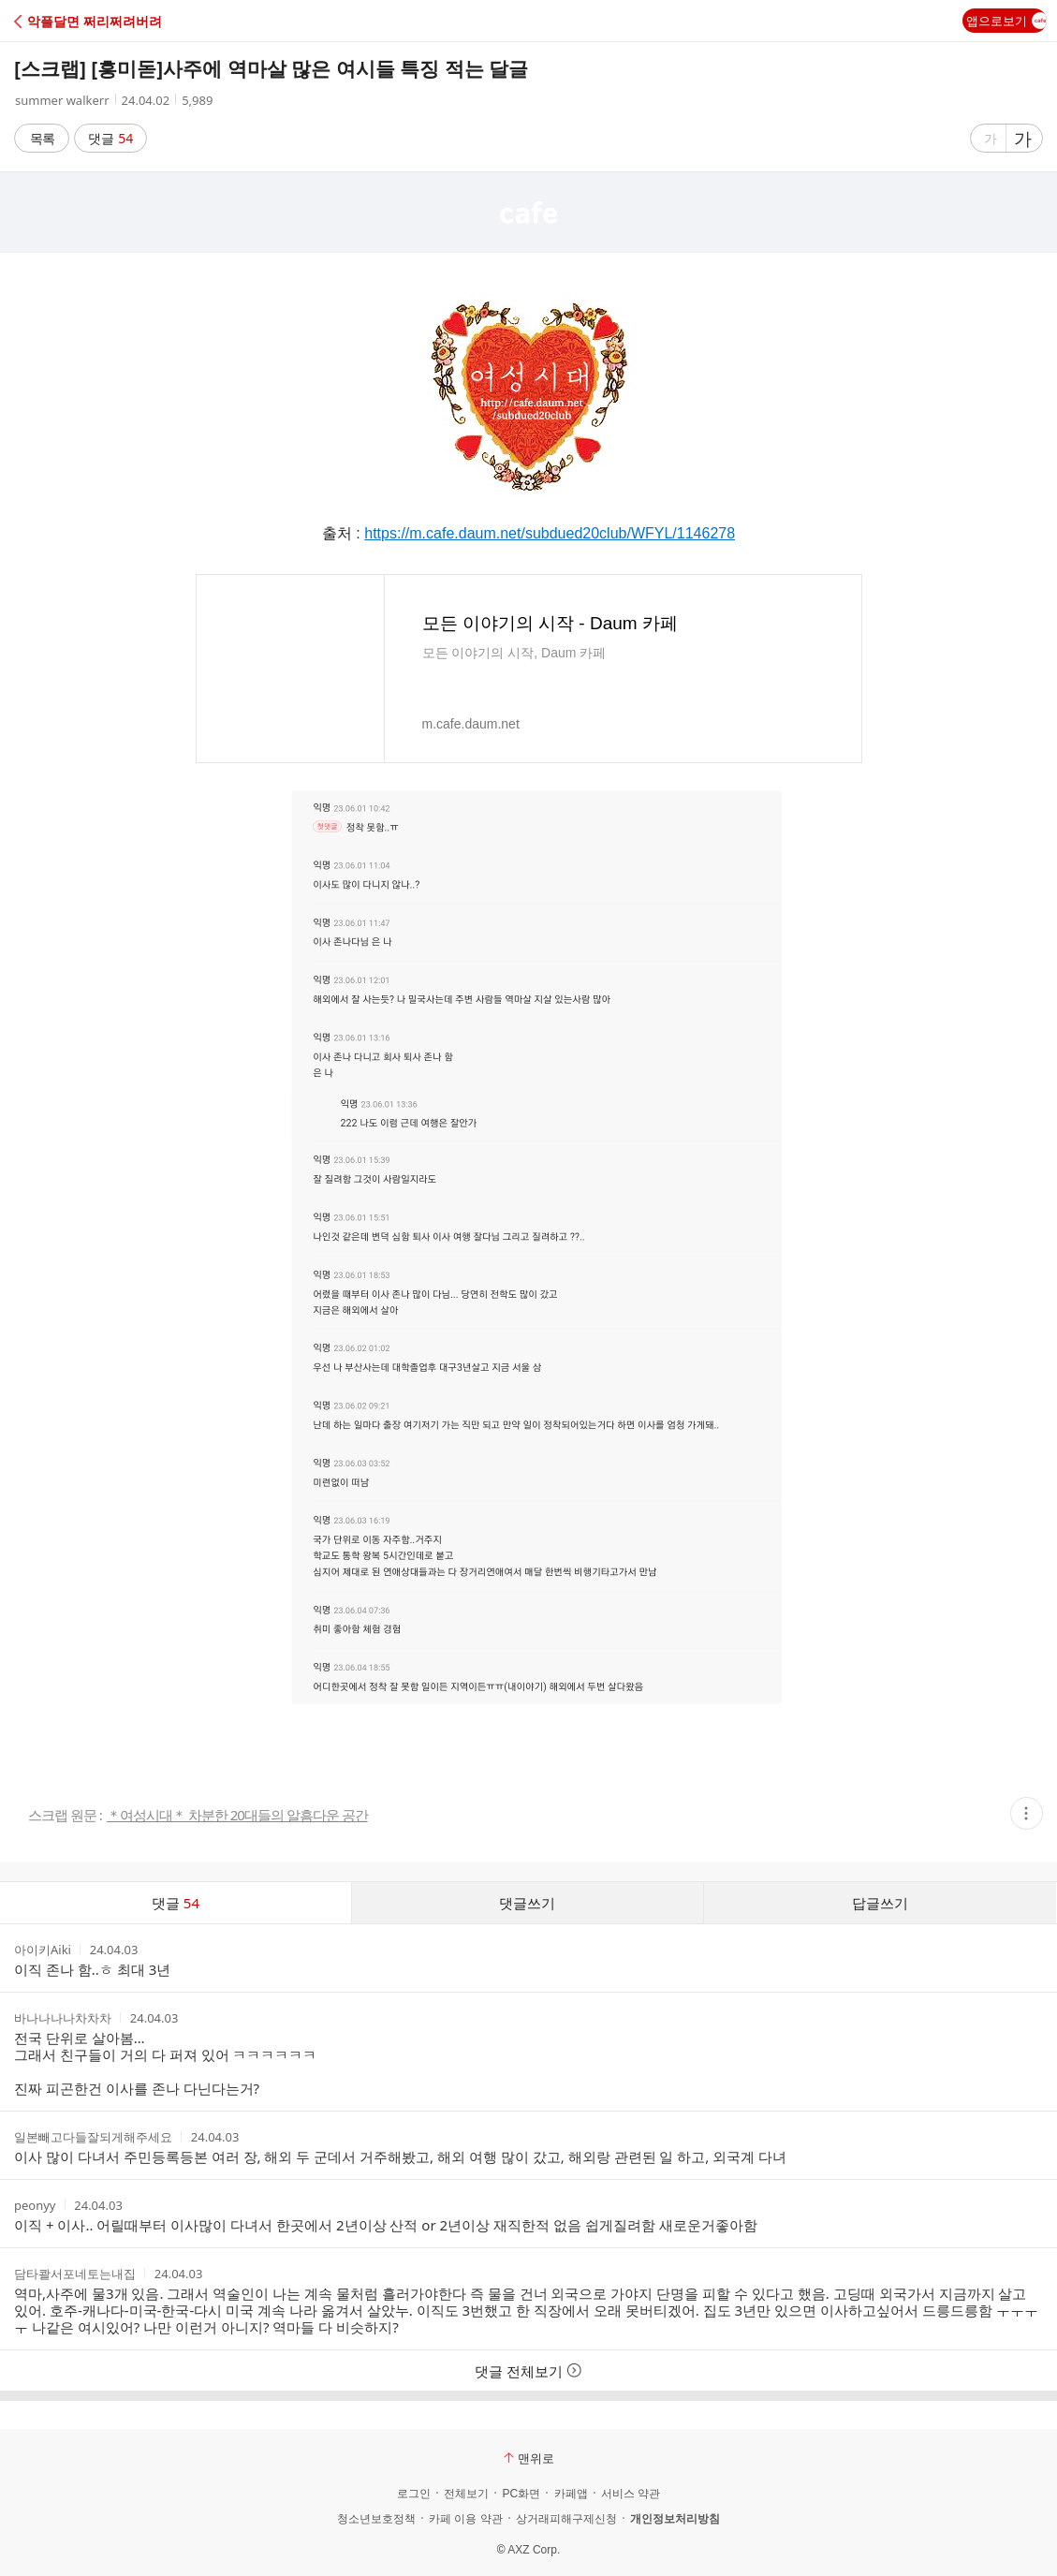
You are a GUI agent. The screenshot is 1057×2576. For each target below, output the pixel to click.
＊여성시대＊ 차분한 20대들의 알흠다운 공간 (237, 1815)
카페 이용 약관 (466, 2518)
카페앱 (571, 2493)
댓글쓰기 (527, 1902)
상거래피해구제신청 (566, 2518)
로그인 (414, 2493)
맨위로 (529, 2458)
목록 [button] (42, 138)
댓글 (111, 138)
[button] (96, 21)
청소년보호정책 (376, 2518)
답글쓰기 (880, 1902)
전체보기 (466, 2493)
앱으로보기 (1006, 20)
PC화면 (521, 2493)
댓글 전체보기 (528, 2371)
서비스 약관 (630, 2493)
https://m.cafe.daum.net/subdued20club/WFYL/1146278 (549, 533)
